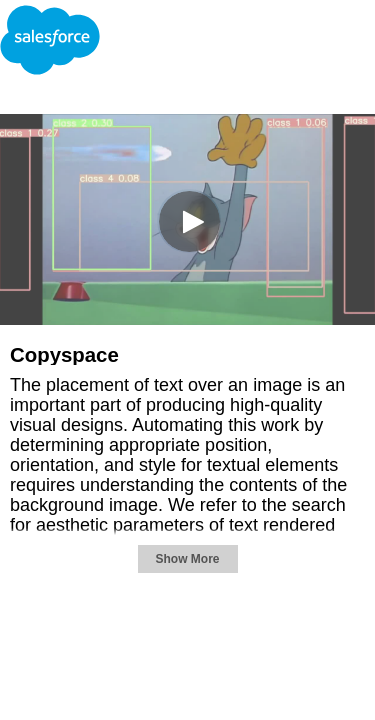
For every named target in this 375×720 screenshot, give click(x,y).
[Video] (187, 219)
